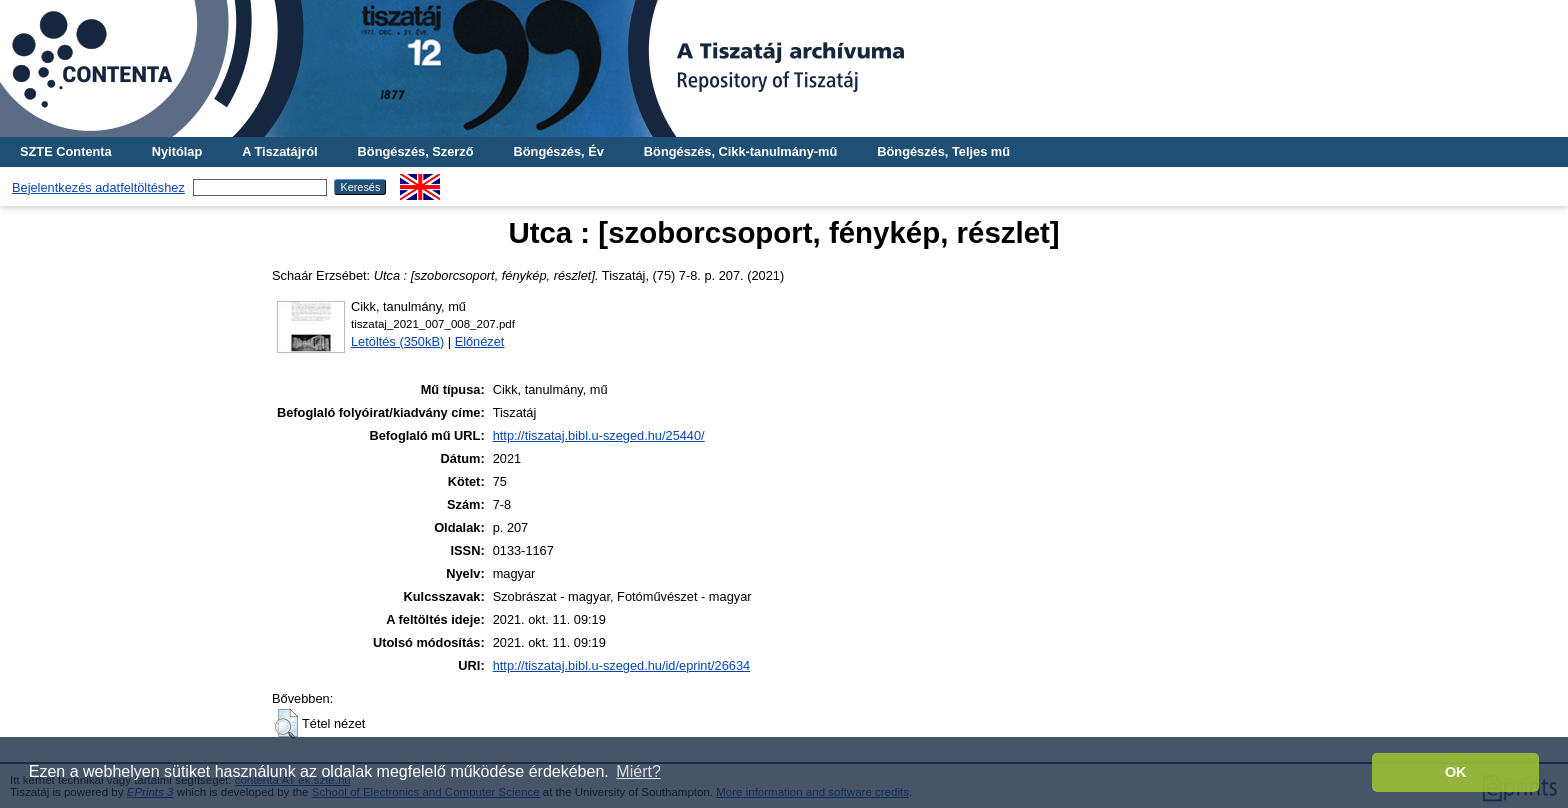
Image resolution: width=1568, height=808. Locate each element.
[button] (286, 724)
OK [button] (1456, 772)
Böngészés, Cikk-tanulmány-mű (740, 151)
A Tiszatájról (279, 151)
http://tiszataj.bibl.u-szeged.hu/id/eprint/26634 (622, 665)
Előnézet (480, 341)
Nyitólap (177, 151)
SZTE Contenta (66, 151)
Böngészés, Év (559, 151)
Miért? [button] (638, 771)
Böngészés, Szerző (416, 151)
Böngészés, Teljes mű (943, 151)
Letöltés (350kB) (397, 341)
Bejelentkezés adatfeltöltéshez (98, 187)
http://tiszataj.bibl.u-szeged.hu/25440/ (599, 435)
